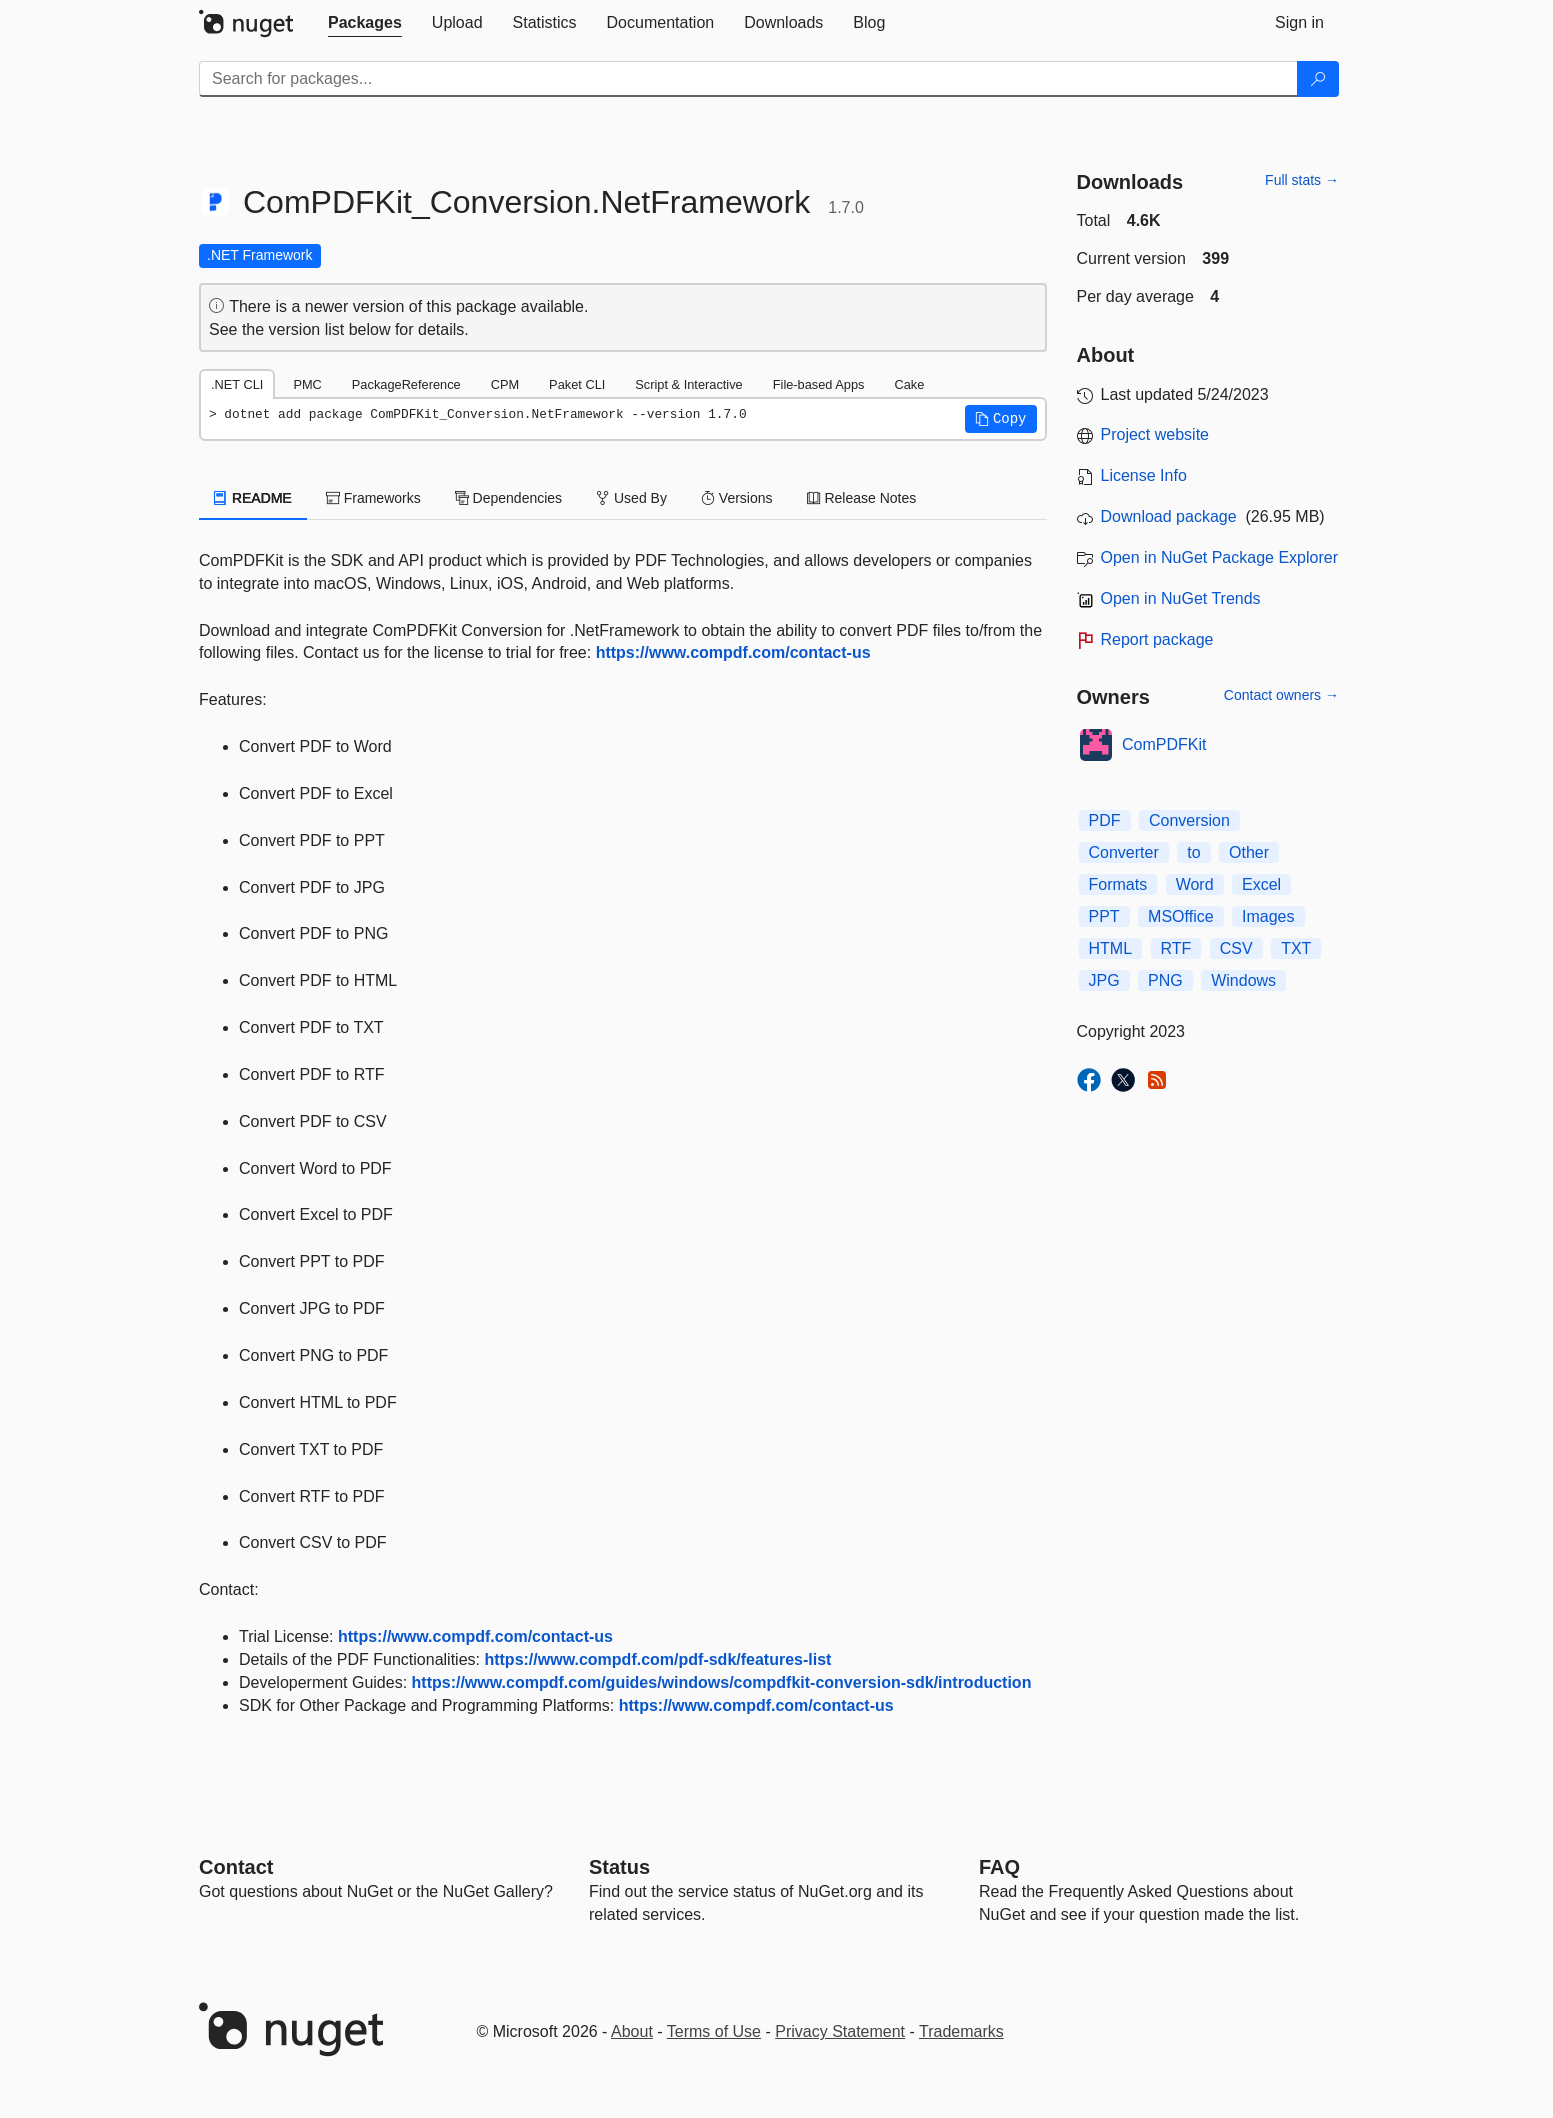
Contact (236, 1867)
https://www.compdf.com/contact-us (733, 652)
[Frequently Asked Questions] (999, 1867)
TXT (1296, 948)
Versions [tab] (737, 498)
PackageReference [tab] (406, 384)
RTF (1176, 948)
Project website (1155, 434)
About (632, 2031)
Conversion (1189, 820)
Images (1268, 916)
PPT (1104, 916)
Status (619, 1867)
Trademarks (961, 2031)
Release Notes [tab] (862, 498)
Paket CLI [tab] (577, 384)
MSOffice (1181, 916)
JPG (1104, 980)
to (1193, 852)
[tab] (365, 23)
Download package (1169, 516)
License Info (1144, 475)
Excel (1261, 884)
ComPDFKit (1164, 744)
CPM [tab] (505, 384)
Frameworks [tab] (373, 498)
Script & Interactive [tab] (688, 384)
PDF (1105, 820)
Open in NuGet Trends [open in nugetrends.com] (1181, 598)
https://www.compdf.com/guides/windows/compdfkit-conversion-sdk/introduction (722, 1682)
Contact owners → (1281, 695)
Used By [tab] (631, 498)
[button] (1001, 419)
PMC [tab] (307, 384)
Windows (1243, 980)
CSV (1236, 948)
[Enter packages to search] (748, 79)
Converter (1124, 852)
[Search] (1318, 79)
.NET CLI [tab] (237, 384)
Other (1249, 852)
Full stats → (1302, 180)
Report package (1157, 639)
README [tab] (253, 498)
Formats (1118, 884)
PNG (1165, 980)
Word (1195, 884)
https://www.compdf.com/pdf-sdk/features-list (657, 1659)
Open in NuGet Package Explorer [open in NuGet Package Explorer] (1219, 557)
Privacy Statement (840, 2031)
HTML (1111, 948)
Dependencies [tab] (508, 498)
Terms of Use (714, 2031)
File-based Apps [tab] (819, 384)
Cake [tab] (909, 384)
